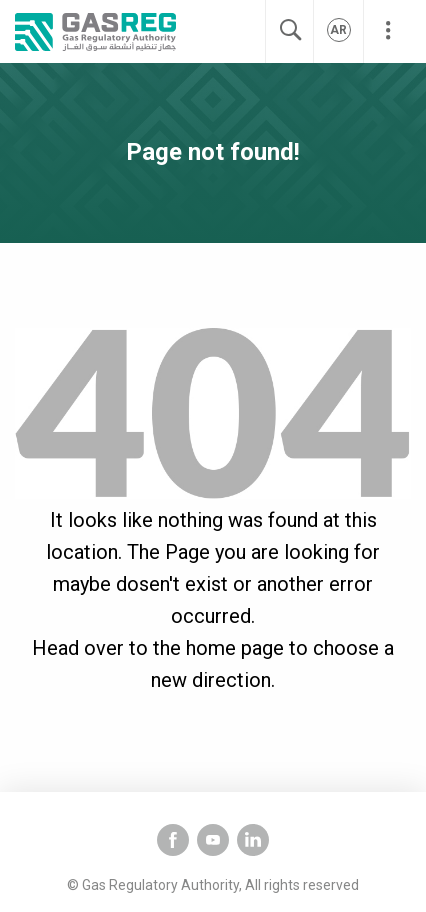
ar (338, 30)
